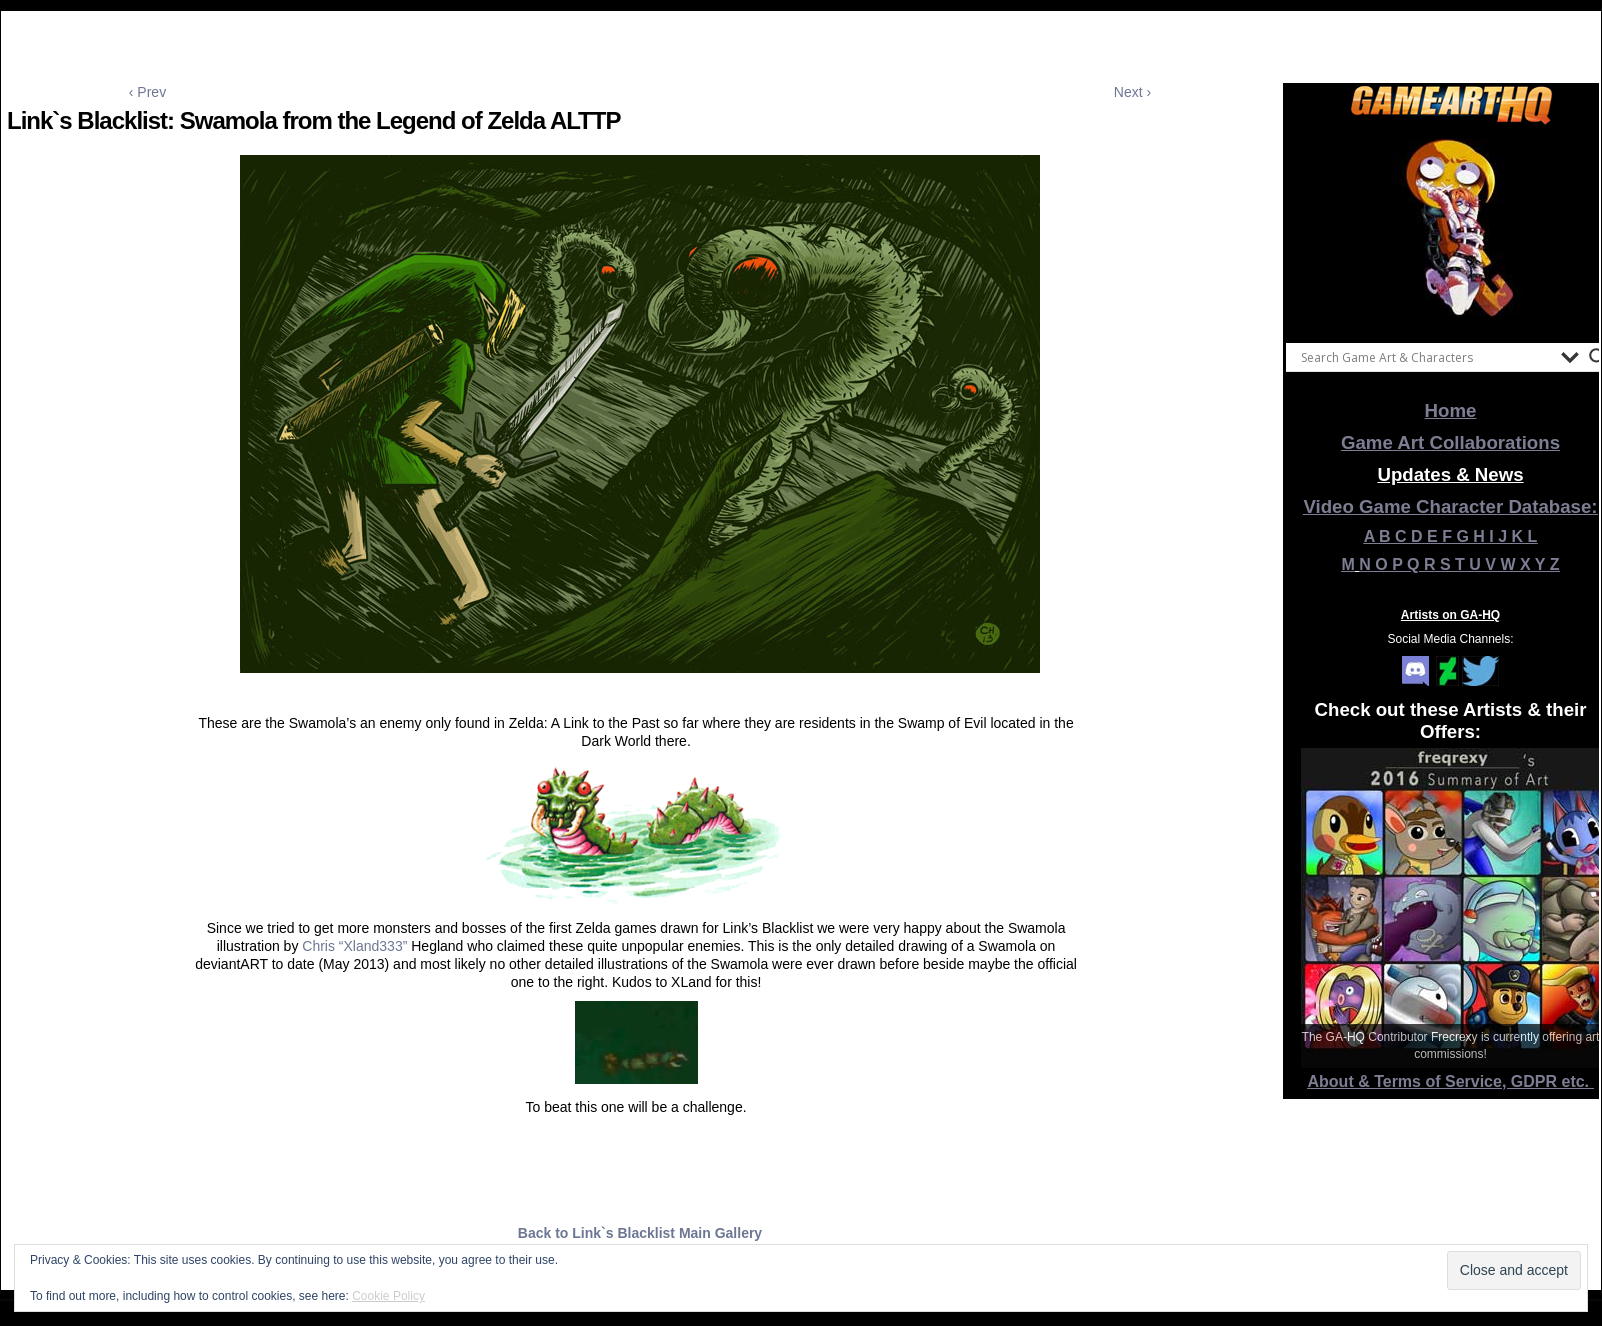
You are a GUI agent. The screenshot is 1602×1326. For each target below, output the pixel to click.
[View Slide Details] (1451, 229)
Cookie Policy (388, 1296)
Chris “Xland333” (354, 946)
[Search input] (1426, 357)
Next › (1132, 92)
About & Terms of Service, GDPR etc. (1451, 1081)
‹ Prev (147, 92)
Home (1451, 410)
